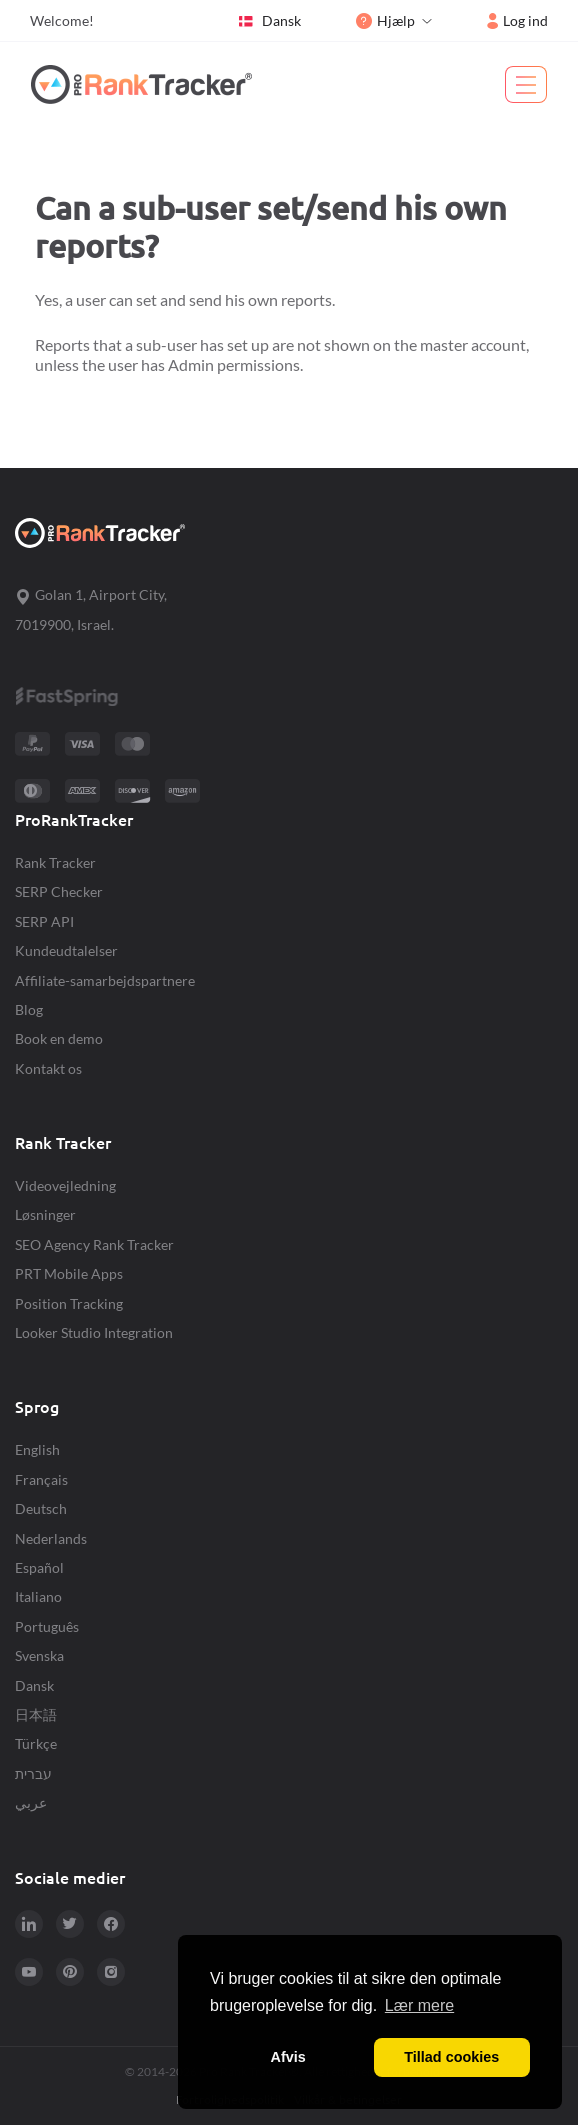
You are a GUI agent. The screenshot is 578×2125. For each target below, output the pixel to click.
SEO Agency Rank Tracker (94, 1244)
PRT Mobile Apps (69, 1273)
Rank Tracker (55, 862)
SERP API (44, 921)
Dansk (269, 21)
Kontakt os (48, 1068)
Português (47, 1626)
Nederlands (51, 1538)
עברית (33, 1773)
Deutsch (41, 1508)
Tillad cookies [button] (451, 2057)
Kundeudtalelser (66, 950)
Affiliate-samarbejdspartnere (105, 980)
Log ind (517, 20)
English (37, 1449)
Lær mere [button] (419, 2005)
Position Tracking (69, 1303)
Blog (29, 1009)
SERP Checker (59, 891)
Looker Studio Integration (94, 1332)
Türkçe (36, 1743)
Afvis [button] (288, 2057)
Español (39, 1567)
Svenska (39, 1655)
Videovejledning (65, 1185)
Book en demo (59, 1038)
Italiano (38, 1596)
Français (41, 1479)
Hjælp (385, 20)
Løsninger (45, 1214)
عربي (31, 1802)
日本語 (36, 1714)
